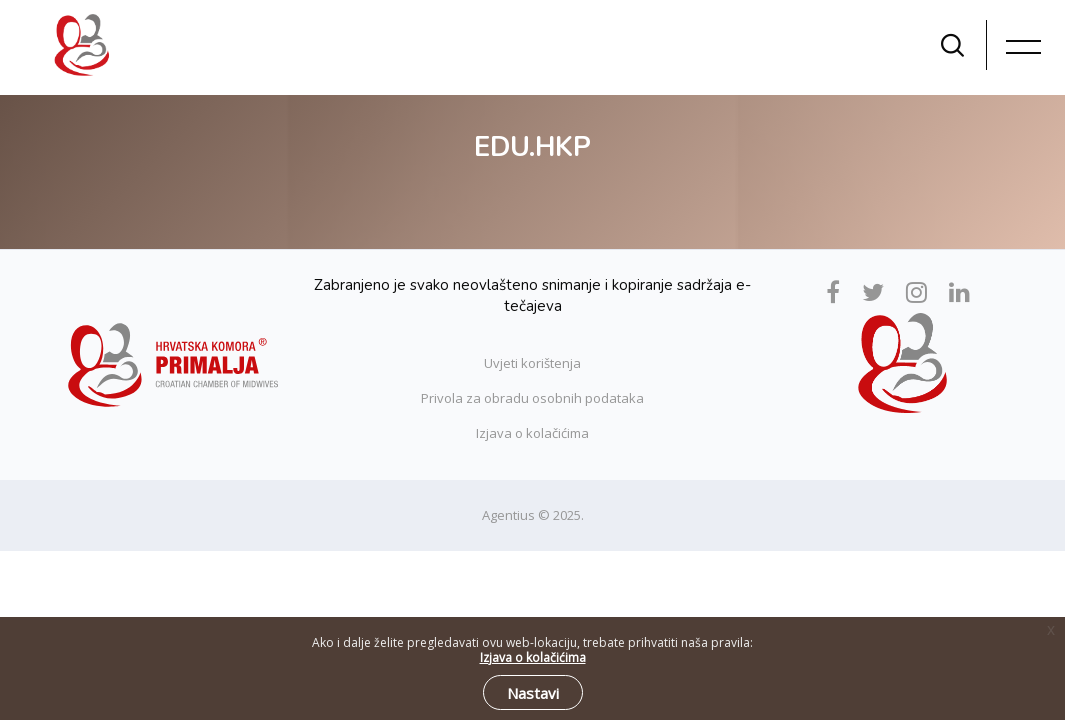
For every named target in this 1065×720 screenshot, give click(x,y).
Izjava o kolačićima (532, 433)
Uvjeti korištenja (532, 363)
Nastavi (533, 693)
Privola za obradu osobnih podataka (532, 398)
